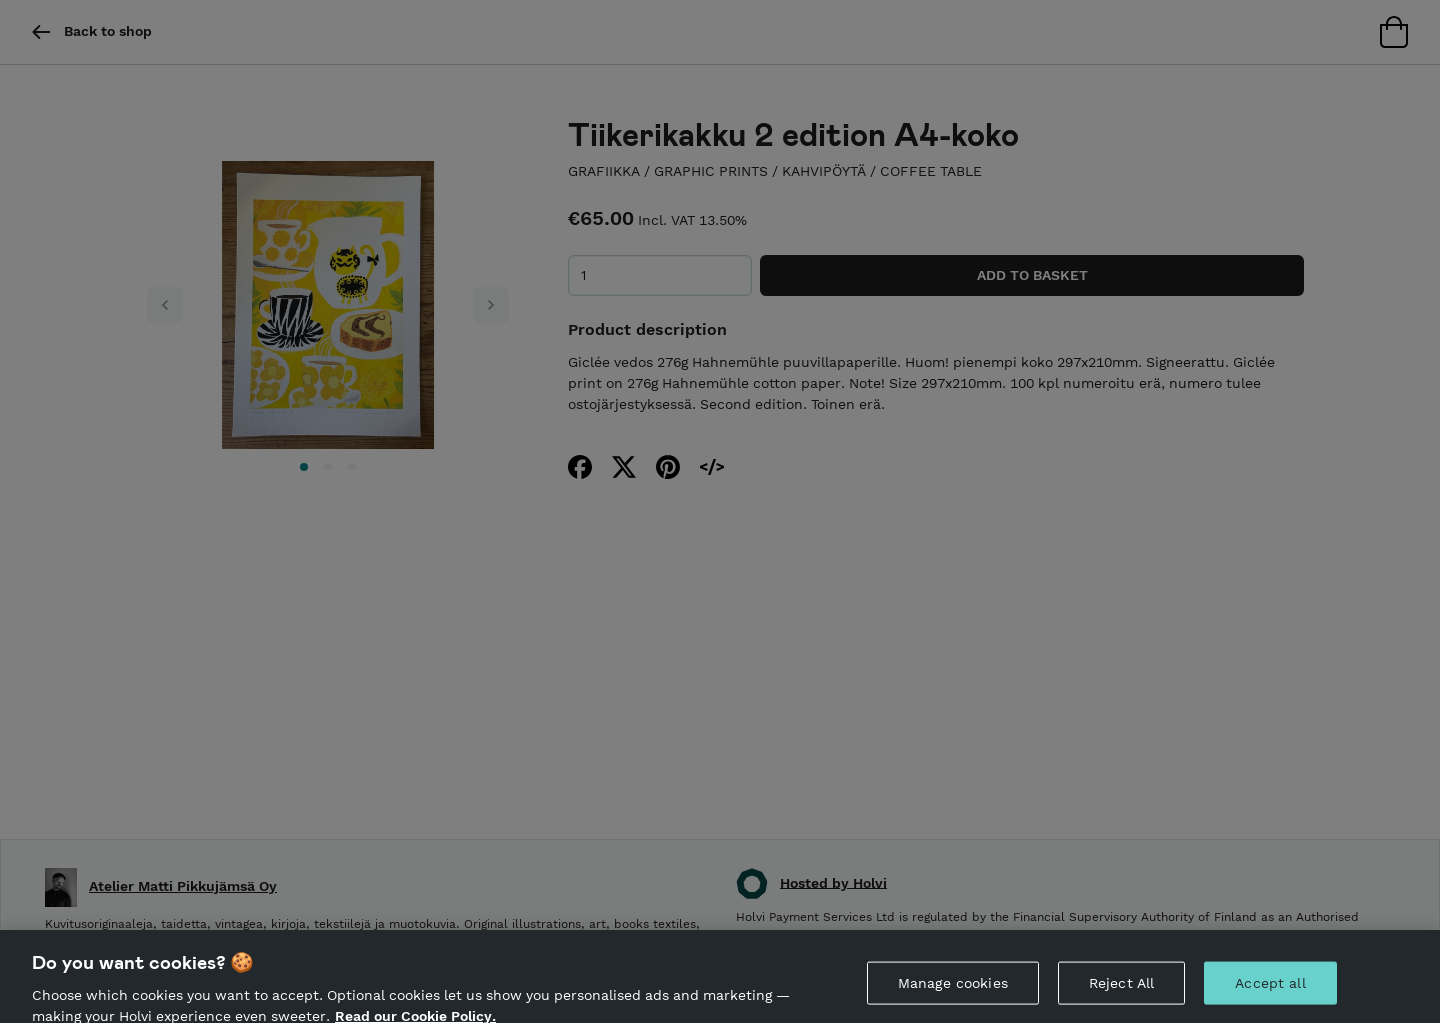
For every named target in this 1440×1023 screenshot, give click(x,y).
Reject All (1121, 994)
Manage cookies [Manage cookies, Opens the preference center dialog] (953, 994)
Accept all (1270, 994)
